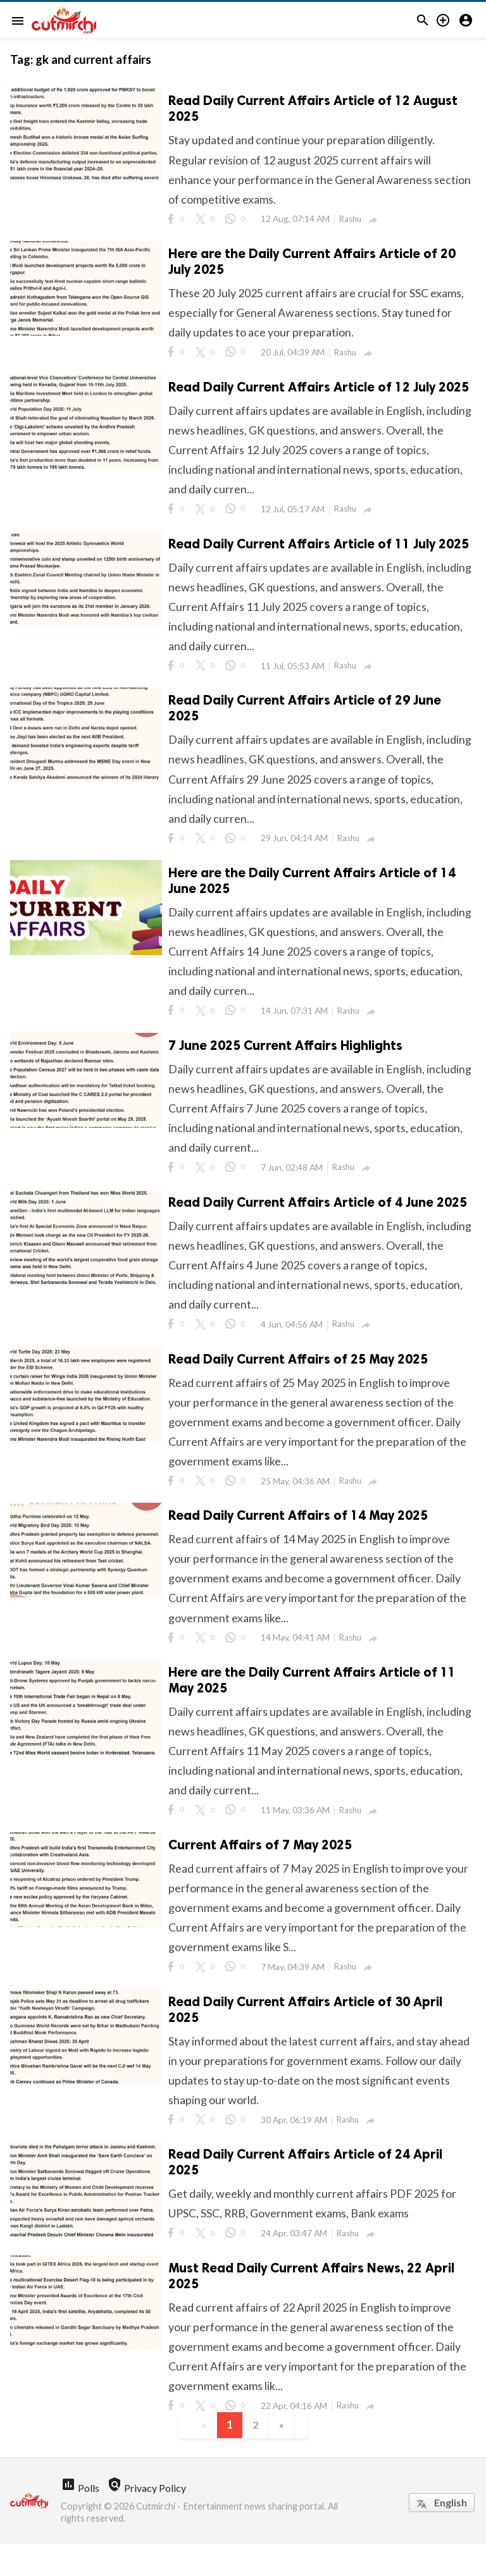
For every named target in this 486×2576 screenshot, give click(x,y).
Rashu (352, 221)
